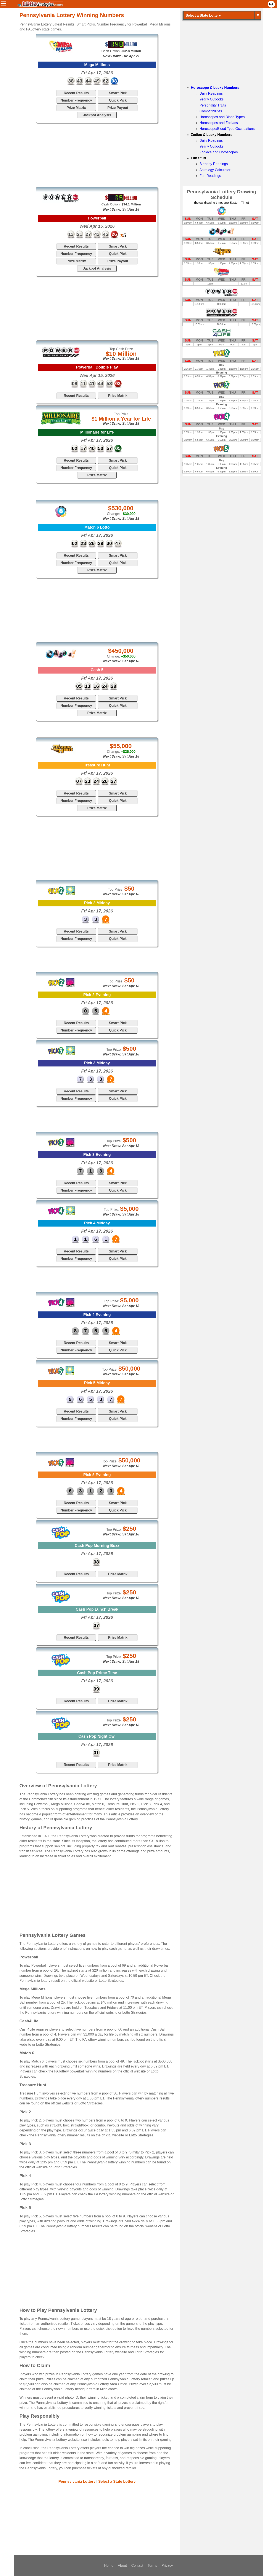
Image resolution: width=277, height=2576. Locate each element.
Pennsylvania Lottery (76, 2481)
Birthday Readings (214, 164)
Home (108, 2565)
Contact (137, 2565)
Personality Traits (213, 105)
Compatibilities (211, 111)
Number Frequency (76, 100)
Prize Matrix (76, 108)
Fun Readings (210, 176)
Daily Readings (211, 93)
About (122, 2565)
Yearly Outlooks (212, 99)
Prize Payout (117, 108)
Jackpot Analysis (97, 115)
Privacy (167, 2565)
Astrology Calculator (215, 170)
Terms (152, 2565)
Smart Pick (118, 93)
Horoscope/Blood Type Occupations (227, 128)
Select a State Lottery (117, 2481)
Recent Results (76, 93)
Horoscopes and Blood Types (222, 117)
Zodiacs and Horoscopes (219, 152)
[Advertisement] (97, 155)
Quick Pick (118, 100)
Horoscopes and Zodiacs (219, 123)
